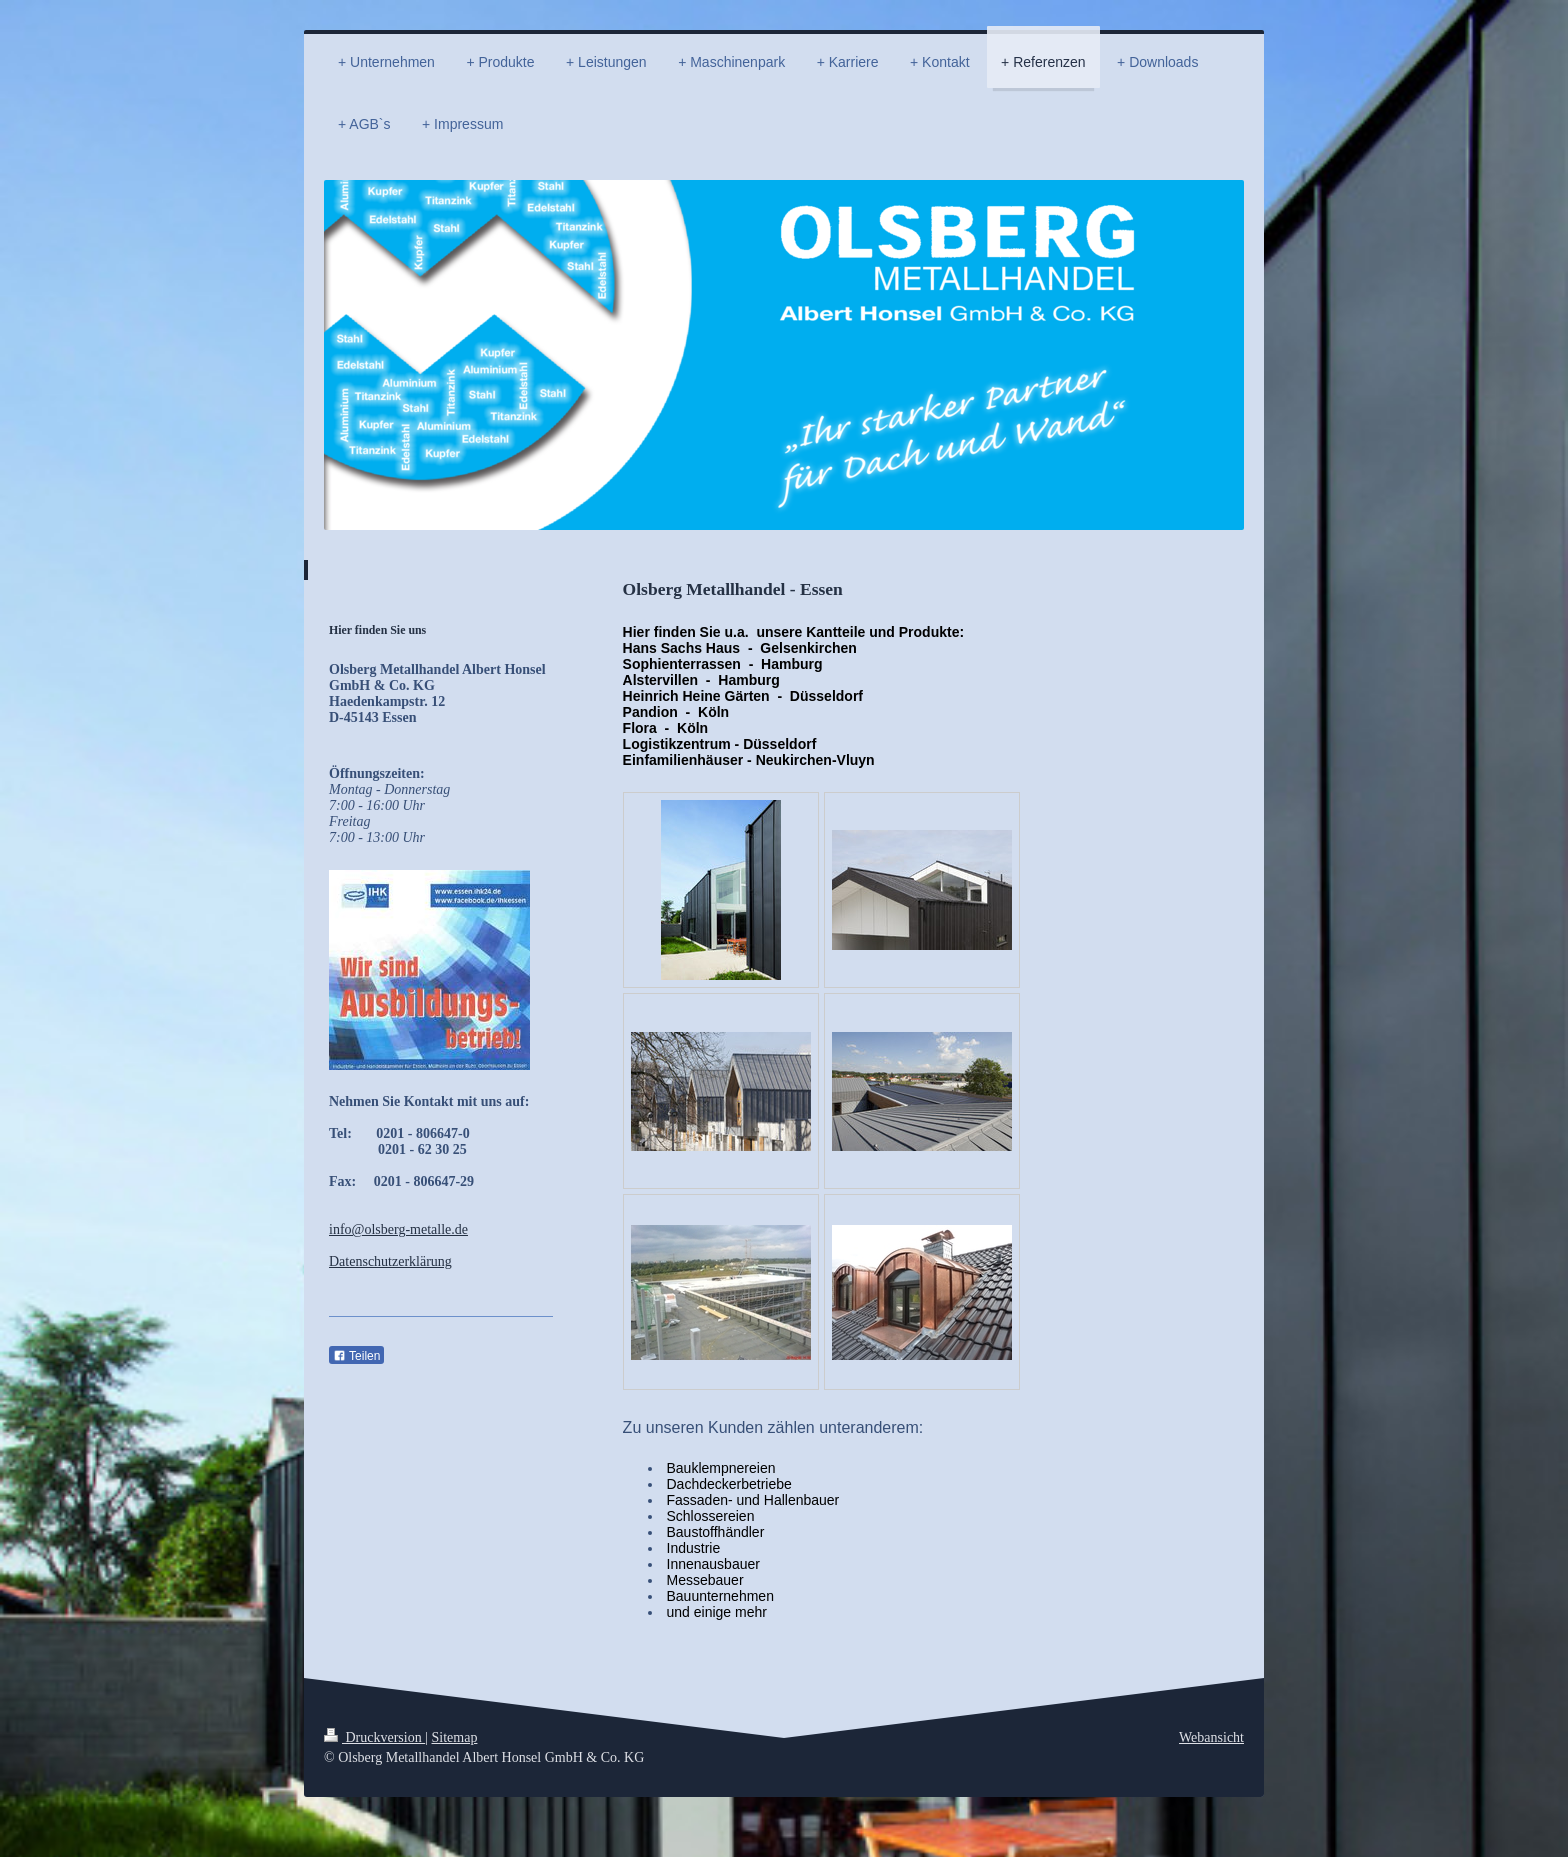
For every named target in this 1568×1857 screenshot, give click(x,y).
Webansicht (1211, 1737)
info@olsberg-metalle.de (398, 1229)
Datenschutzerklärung (390, 1261)
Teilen (356, 1356)
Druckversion (374, 1737)
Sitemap (455, 1737)
